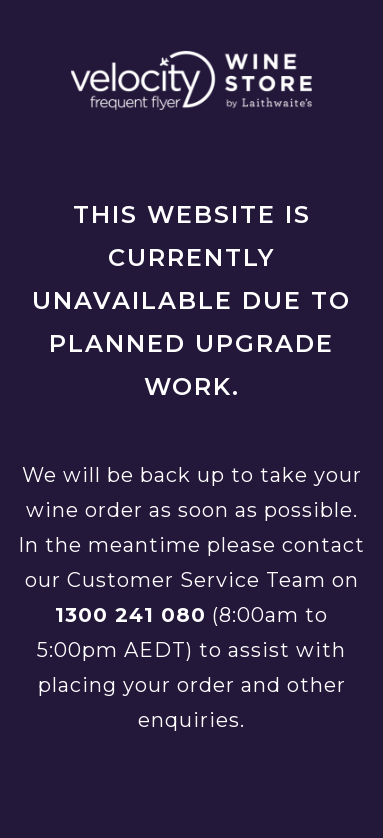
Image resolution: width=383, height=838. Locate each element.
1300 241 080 (130, 615)
